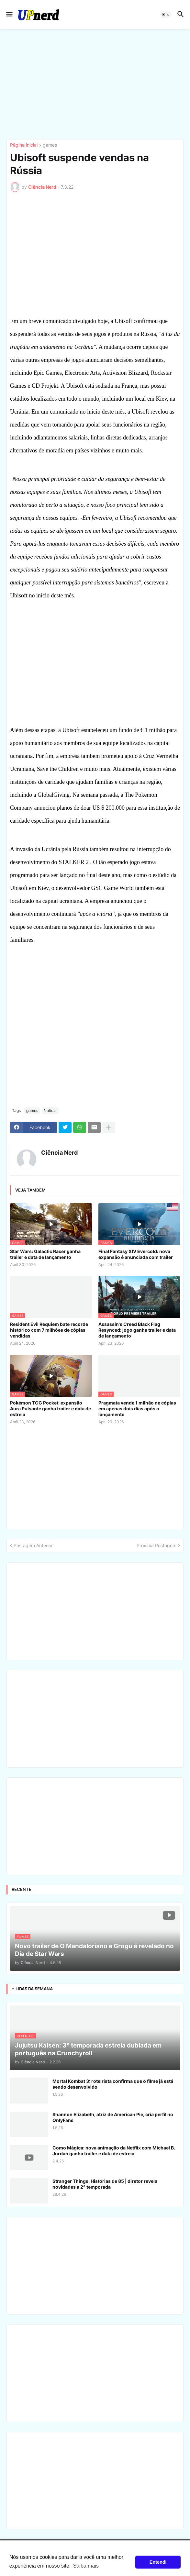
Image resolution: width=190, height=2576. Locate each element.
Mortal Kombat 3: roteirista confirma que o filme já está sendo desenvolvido (112, 2084)
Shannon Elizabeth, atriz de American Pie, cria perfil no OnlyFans (112, 2117)
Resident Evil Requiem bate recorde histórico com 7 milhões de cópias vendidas (49, 1329)
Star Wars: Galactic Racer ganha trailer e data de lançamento (45, 1254)
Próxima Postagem (156, 1545)
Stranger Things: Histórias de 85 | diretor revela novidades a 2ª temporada (104, 2184)
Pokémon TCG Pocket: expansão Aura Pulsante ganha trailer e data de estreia (50, 1408)
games (50, 145)
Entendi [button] (158, 2562)
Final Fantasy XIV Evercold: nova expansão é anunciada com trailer (135, 1254)
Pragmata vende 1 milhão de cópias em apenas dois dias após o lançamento (137, 1408)
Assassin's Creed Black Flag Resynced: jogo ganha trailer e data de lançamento (137, 1329)
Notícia (50, 1110)
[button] (9, 14)
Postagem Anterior (33, 1545)
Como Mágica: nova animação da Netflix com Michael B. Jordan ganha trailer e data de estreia (113, 2150)
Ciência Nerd (59, 1152)
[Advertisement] (95, 84)
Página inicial (24, 145)
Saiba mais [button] (86, 2566)
